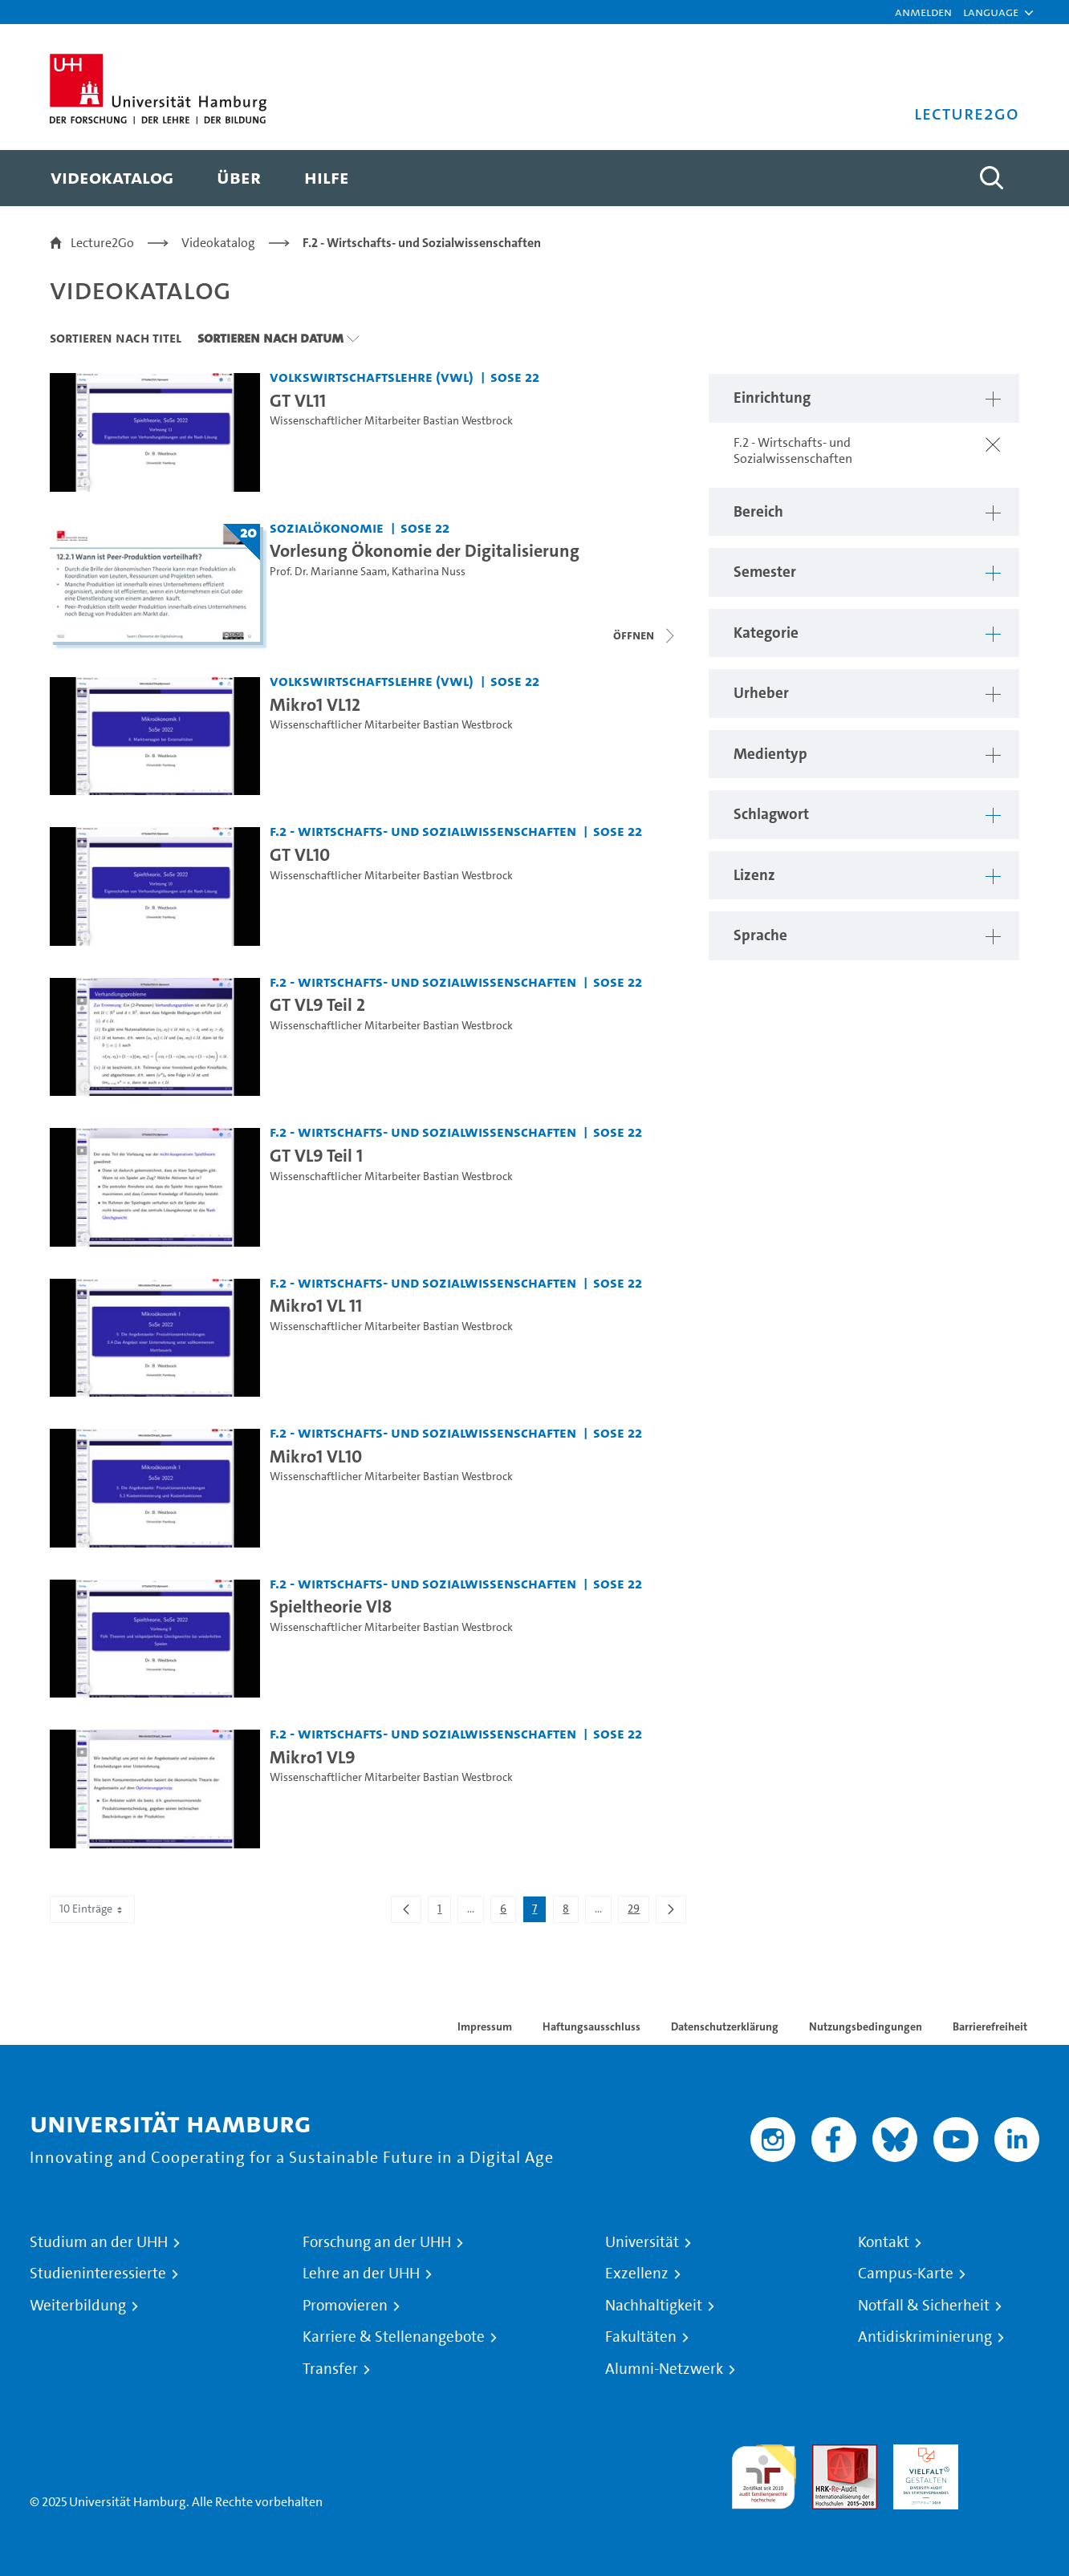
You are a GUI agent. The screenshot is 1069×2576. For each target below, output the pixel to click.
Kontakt (883, 2242)
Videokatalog (218, 242)
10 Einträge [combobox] (92, 1909)
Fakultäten (641, 2337)
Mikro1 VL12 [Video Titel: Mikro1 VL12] (315, 704)
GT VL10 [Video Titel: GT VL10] (300, 854)
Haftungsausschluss (591, 2026)
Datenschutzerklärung (724, 2026)
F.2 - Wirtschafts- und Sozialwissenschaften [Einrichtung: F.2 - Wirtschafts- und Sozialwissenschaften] (423, 831)
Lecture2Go (102, 242)
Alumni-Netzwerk (664, 2369)
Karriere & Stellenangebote (394, 2337)
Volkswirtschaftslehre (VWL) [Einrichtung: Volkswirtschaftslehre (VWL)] (372, 377)
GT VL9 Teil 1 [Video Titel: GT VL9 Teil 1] (316, 1155)
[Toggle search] (991, 178)
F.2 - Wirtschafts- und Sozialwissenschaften (422, 242)
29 (638, 1911)
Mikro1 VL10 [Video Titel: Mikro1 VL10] (316, 1456)
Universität (642, 2242)
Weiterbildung (78, 2305)
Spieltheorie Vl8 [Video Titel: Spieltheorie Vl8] (331, 1606)
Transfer (330, 2369)
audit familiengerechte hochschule (763, 2473)
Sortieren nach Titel (115, 337)
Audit (827, 2453)
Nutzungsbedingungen (865, 2026)
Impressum (484, 2026)
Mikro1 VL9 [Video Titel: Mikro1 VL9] (313, 1757)
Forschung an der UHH (377, 2242)
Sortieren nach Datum (270, 337)
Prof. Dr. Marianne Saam (328, 571)
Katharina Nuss (428, 571)
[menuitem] (112, 178)
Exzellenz (637, 2273)
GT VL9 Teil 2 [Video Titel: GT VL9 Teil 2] (317, 1004)
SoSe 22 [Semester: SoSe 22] (514, 377)
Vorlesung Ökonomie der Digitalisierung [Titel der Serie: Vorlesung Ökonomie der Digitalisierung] (424, 550)
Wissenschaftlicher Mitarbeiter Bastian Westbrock (391, 420)
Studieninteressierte (98, 2273)
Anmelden (923, 11)
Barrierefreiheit (990, 2026)
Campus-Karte (905, 2273)
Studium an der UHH (99, 2242)
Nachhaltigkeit (653, 2305)
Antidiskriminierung (925, 2337)
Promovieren (345, 2305)
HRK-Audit (921, 2453)
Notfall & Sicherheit (924, 2305)
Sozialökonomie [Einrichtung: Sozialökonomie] (327, 527)
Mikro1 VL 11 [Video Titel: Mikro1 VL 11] (316, 1305)
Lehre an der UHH (361, 2273)
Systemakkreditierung (1006, 2453)
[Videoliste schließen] (645, 635)
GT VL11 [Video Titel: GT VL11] (298, 400)
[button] (990, 12)
